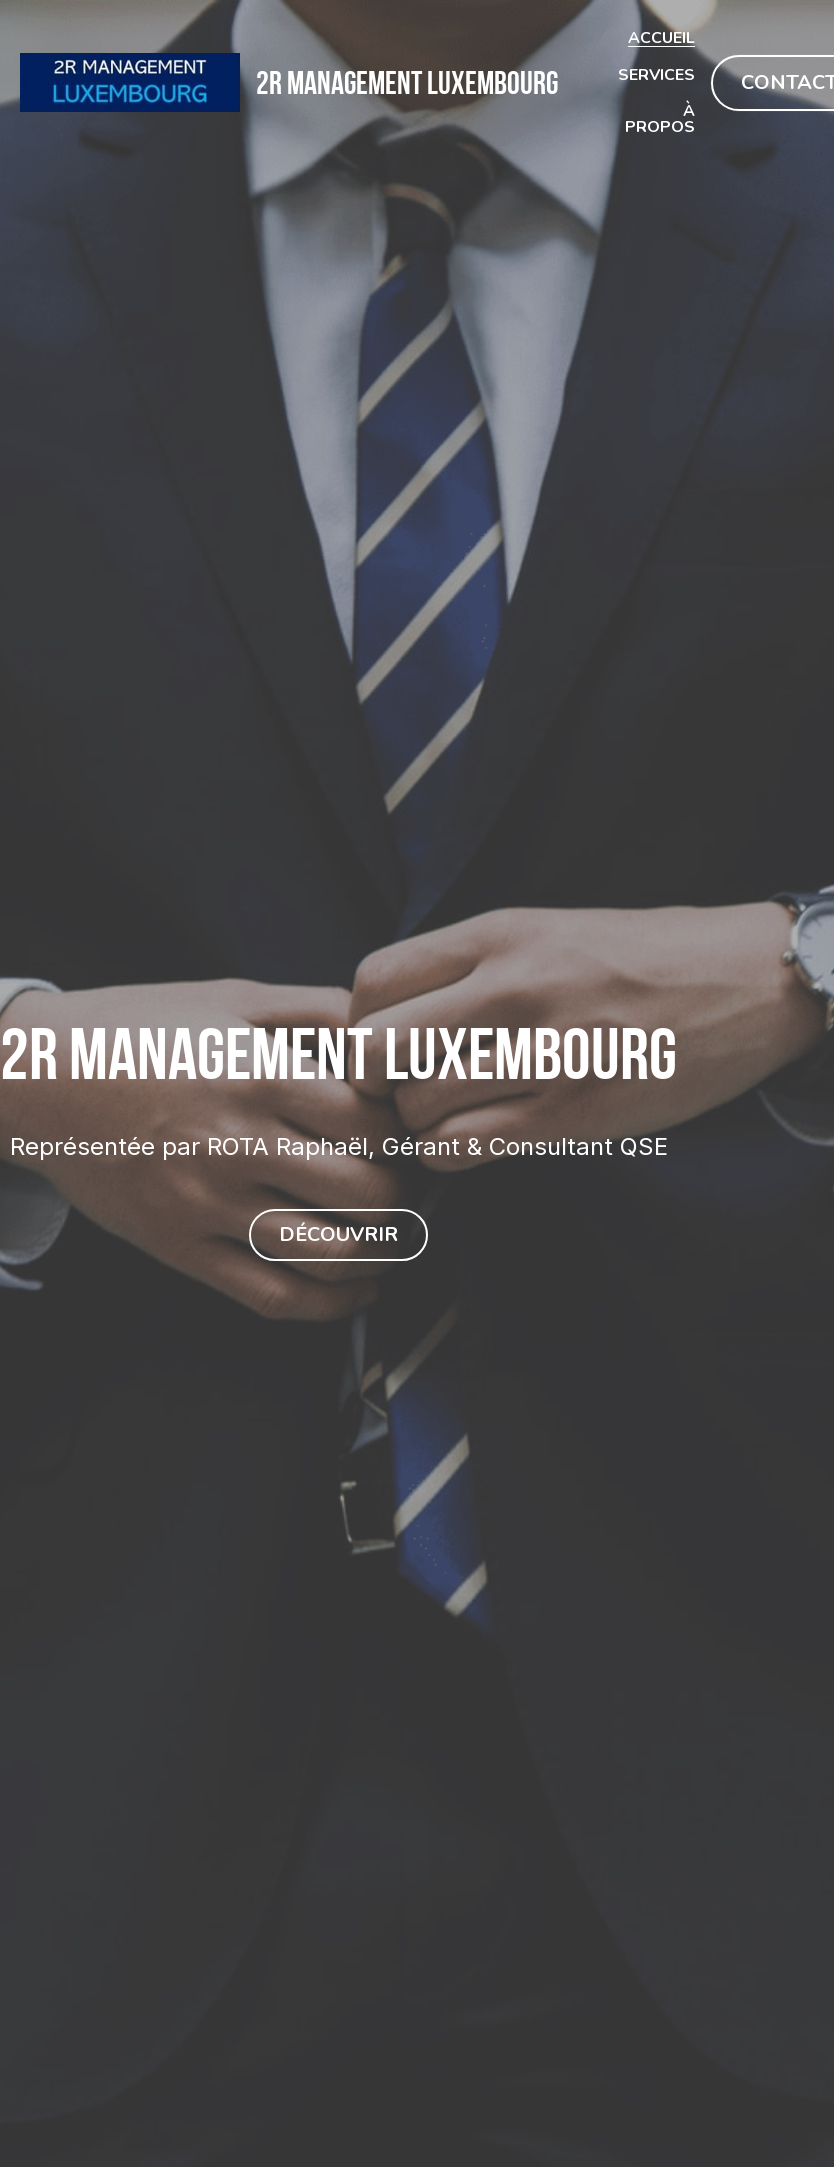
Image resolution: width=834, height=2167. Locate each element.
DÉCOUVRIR (338, 1235)
